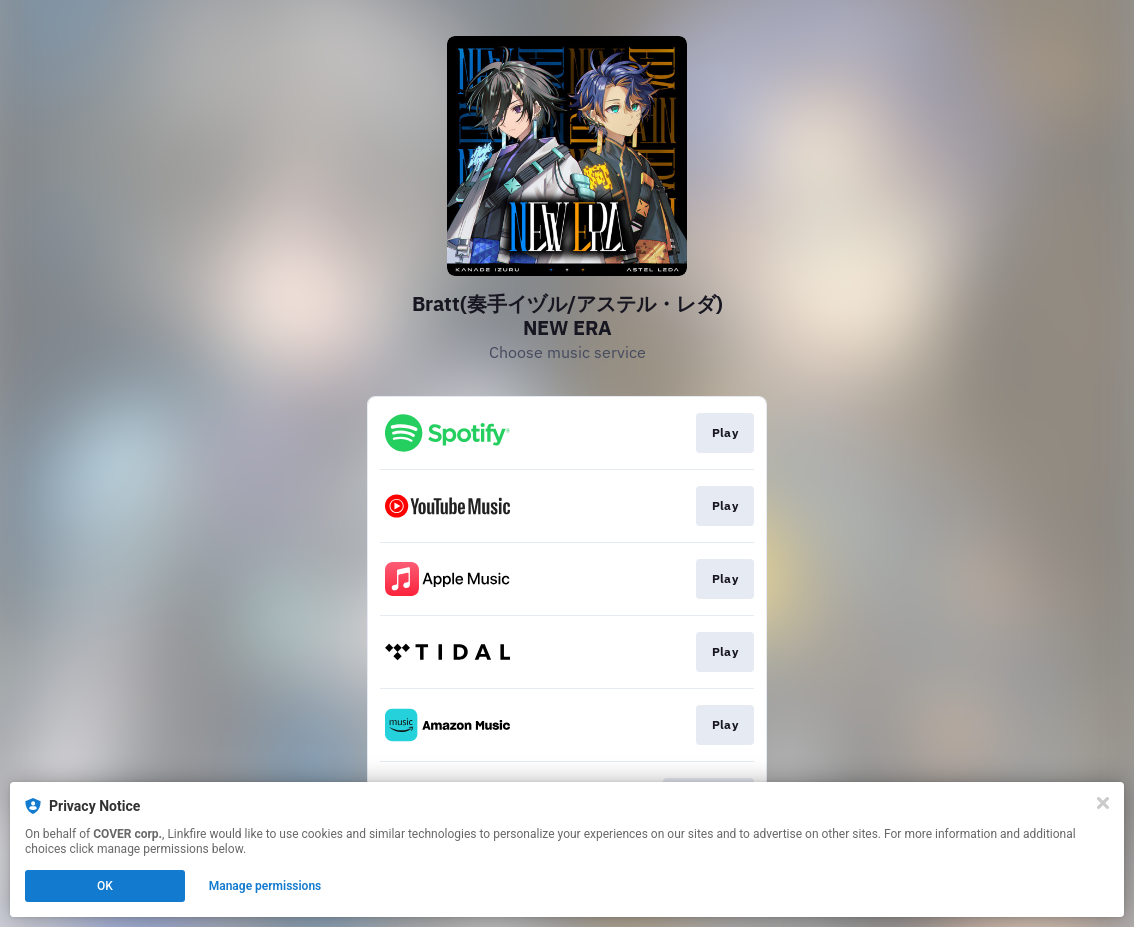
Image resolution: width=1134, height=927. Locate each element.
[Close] (1103, 803)
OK (105, 886)
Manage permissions (265, 886)
